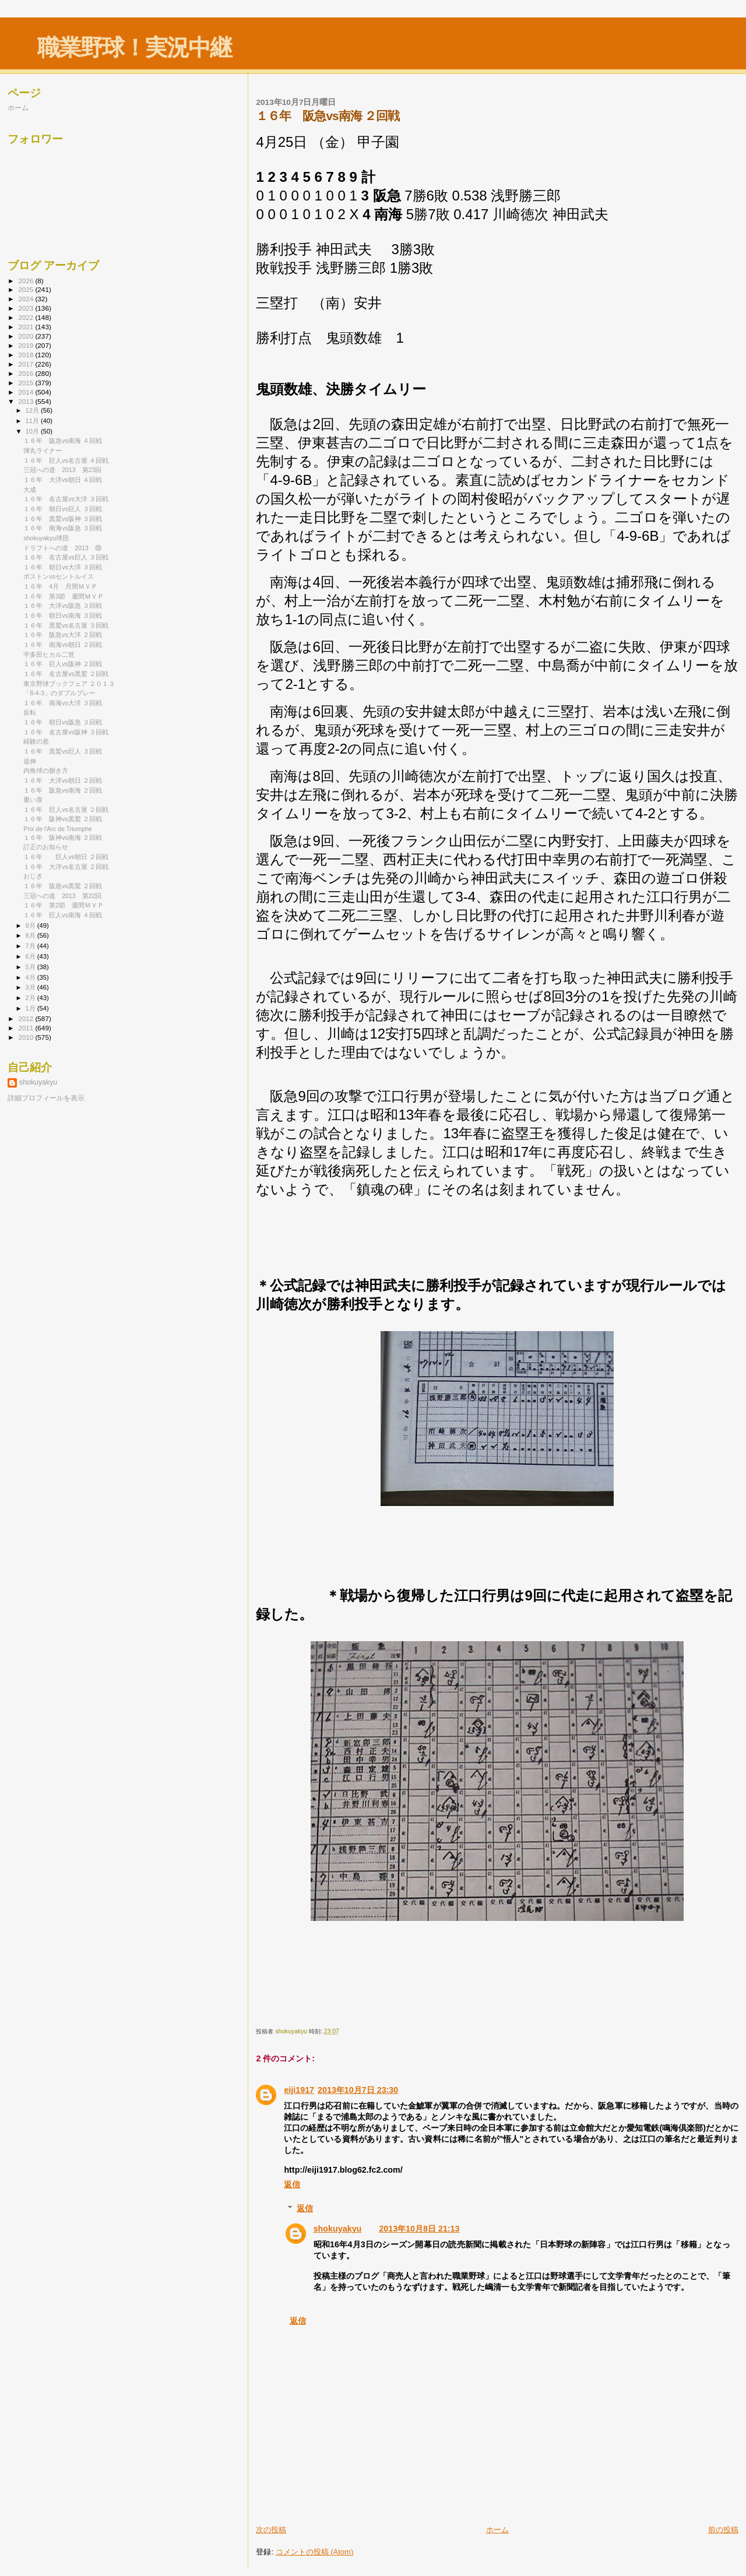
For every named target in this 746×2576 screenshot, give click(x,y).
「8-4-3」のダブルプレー (59, 692)
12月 (33, 410)
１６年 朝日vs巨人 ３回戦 (62, 508)
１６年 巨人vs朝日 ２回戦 (65, 856)
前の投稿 (723, 2529)
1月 (31, 1008)
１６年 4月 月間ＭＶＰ (60, 586)
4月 (31, 977)
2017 (26, 364)
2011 (26, 1028)
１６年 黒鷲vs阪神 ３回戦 (62, 518)
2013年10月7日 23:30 (358, 2090)
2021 (26, 326)
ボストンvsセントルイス (58, 576)
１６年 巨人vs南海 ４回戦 (62, 915)
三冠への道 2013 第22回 (62, 895)
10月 (33, 431)
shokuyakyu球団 (46, 537)
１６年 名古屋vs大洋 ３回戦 (65, 498)
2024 (26, 298)
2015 (26, 382)
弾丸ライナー (42, 450)
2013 (26, 401)
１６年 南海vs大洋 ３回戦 (62, 702)
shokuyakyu (338, 2228)
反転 (29, 712)
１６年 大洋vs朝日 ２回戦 (62, 780)
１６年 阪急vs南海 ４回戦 (62, 440)
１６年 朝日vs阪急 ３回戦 (62, 722)
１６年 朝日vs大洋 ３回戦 (62, 567)
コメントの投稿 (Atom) (315, 2551)
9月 (31, 925)
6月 (31, 956)
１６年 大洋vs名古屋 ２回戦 (65, 866)
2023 (26, 308)
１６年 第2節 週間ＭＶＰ (63, 905)
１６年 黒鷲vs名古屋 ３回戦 (65, 625)
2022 (26, 317)
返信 (292, 2184)
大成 (29, 489)
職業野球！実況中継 (134, 47)
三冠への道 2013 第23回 (62, 469)
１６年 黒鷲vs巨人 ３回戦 (62, 751)
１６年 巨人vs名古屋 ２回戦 (65, 809)
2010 (26, 1037)
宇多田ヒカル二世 (49, 654)
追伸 (29, 761)
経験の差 (36, 741)
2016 (26, 373)
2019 (26, 345)
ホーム (497, 2529)
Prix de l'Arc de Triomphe (57, 828)
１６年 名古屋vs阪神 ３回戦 (65, 732)
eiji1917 (299, 2090)
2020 (26, 336)
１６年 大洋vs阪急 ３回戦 (62, 605)
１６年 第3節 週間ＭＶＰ (63, 596)
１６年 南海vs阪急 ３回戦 (62, 528)
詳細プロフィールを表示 (46, 1098)
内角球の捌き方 (45, 770)
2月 (31, 997)
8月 (31, 935)
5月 (31, 966)
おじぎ (33, 875)
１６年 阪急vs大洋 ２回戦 (62, 634)
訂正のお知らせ (45, 846)
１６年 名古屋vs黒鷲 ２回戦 (65, 673)
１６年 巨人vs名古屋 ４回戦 (65, 460)
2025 (26, 289)
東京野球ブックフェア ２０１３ (69, 683)
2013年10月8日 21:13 (419, 2228)
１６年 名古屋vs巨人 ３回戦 (65, 557)
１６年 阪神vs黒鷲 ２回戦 (62, 818)
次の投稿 (271, 2529)
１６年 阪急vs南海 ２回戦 (62, 790)
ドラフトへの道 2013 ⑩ (62, 547)
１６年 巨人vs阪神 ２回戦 (62, 663)
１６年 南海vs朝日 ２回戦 (62, 644)
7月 (31, 945)
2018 (26, 354)
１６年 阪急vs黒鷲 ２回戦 (62, 885)
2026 (26, 280)
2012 (26, 1018)
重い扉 (33, 799)
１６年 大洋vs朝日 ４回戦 (62, 479)
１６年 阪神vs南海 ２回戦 (62, 837)
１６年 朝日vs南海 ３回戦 (62, 615)
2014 (26, 392)
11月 (33, 420)
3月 (31, 987)
